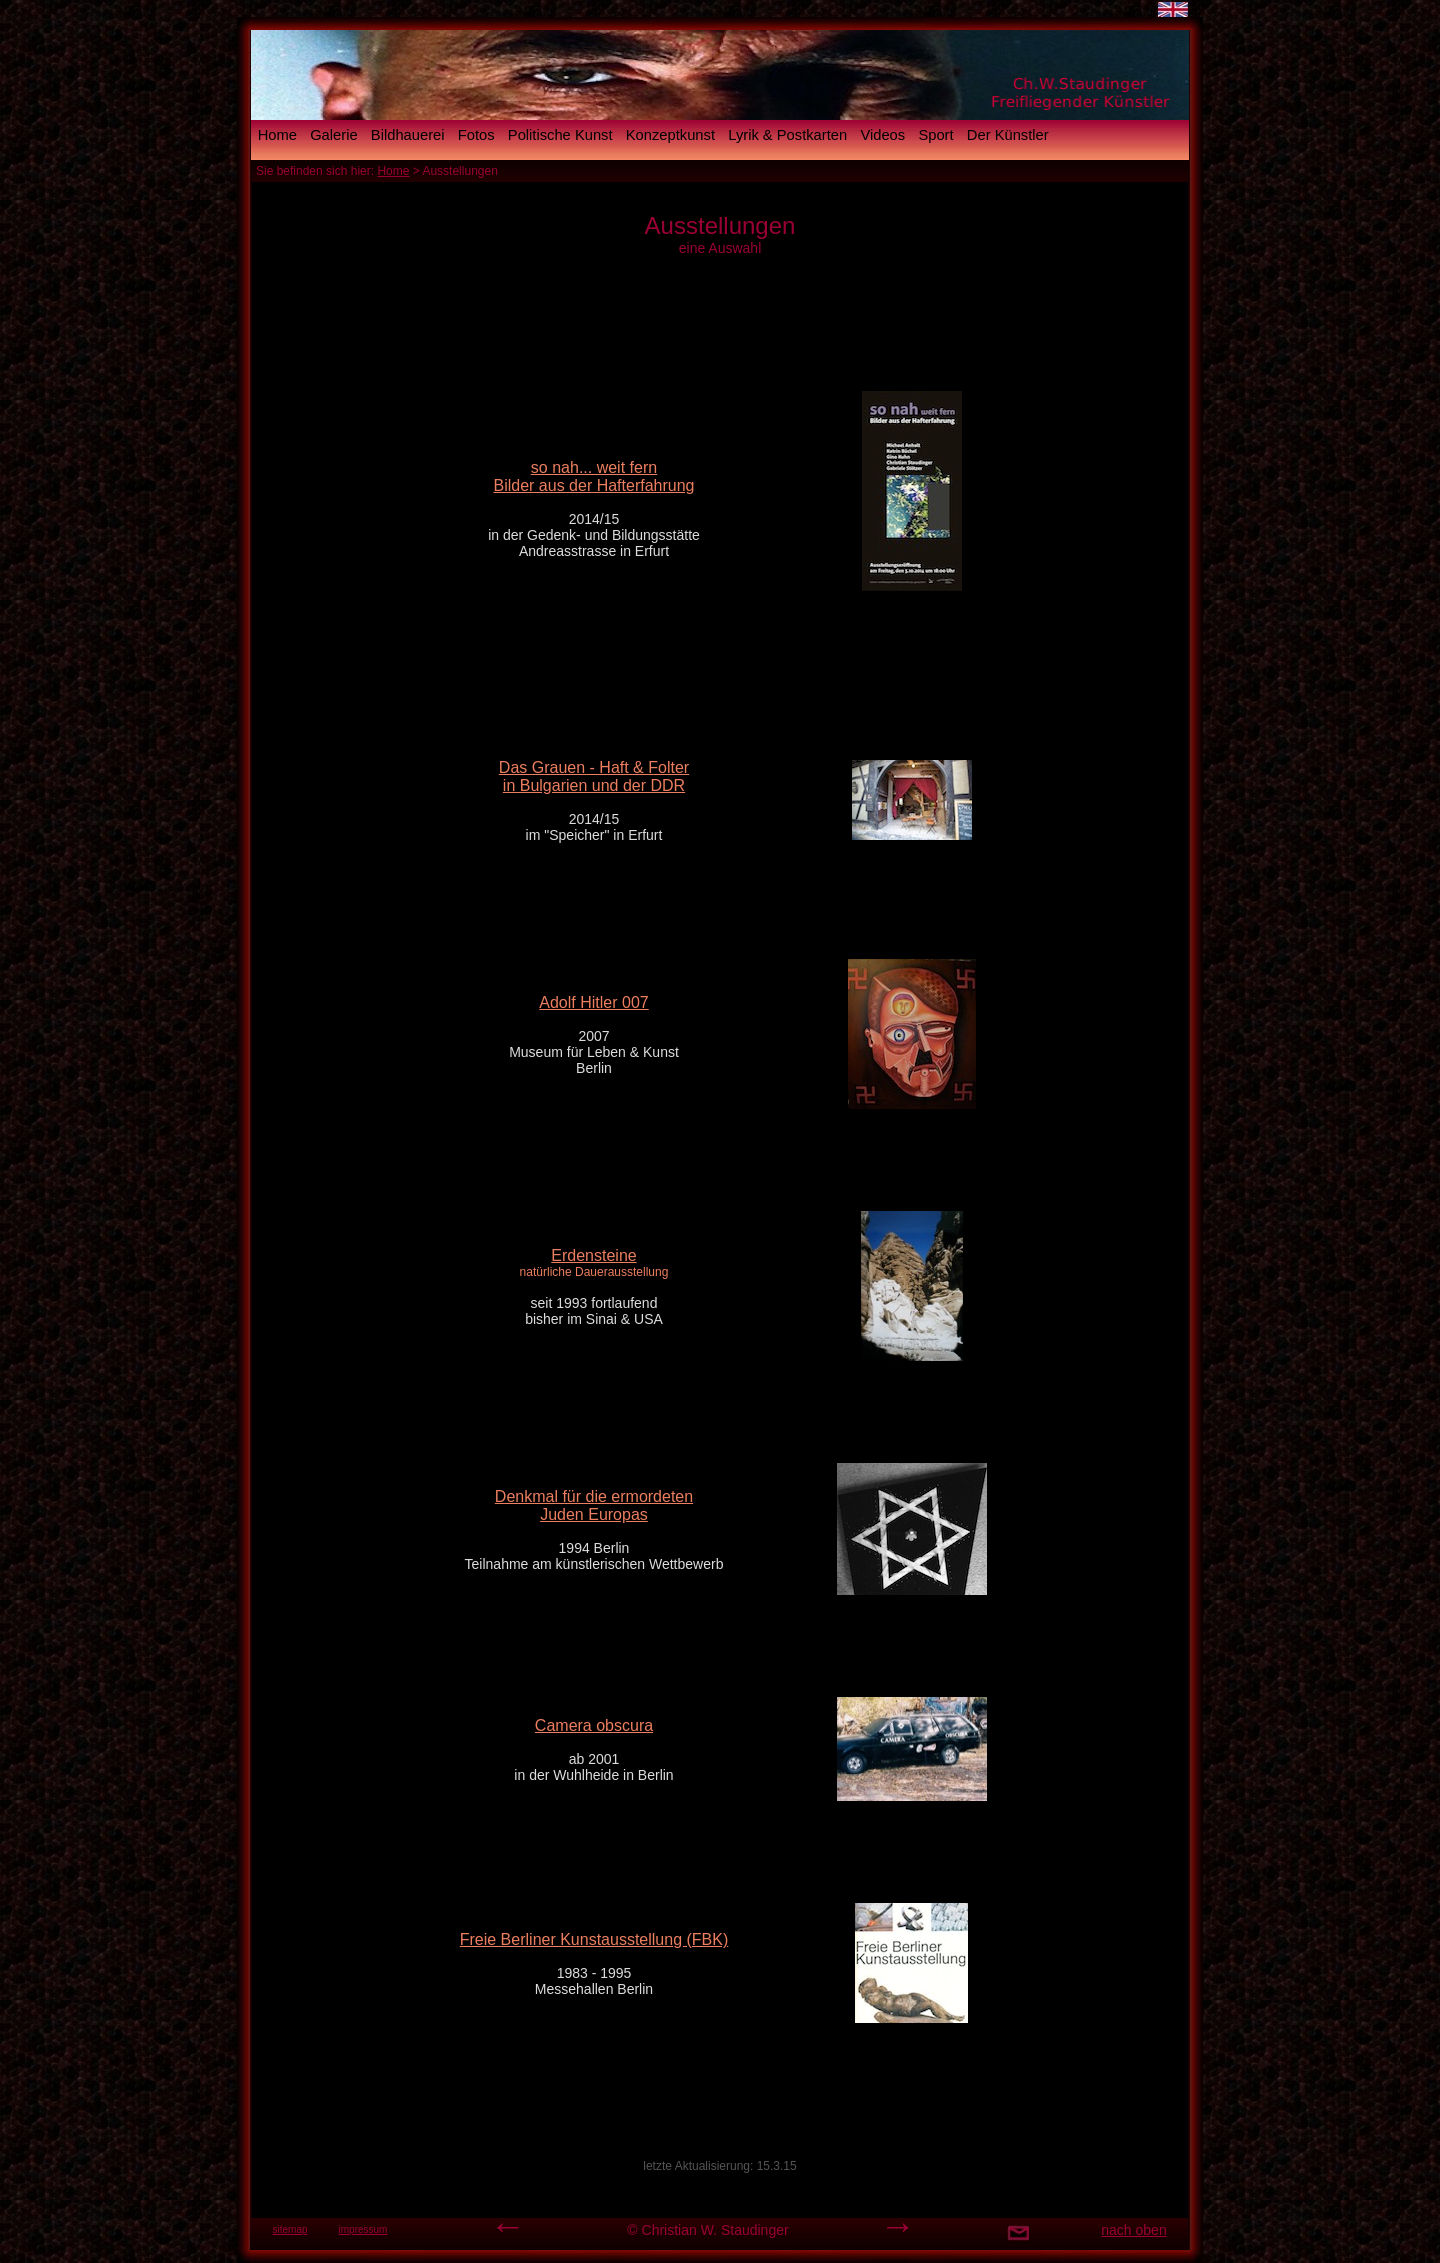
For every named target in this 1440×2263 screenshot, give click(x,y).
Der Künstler (1008, 135)
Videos (882, 135)
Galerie (333, 135)
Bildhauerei (408, 135)
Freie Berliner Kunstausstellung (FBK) (594, 1939)
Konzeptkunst (670, 135)
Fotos (476, 135)
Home (277, 135)
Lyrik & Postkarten (787, 135)
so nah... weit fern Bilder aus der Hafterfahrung (594, 476)
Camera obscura (594, 1725)
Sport (935, 135)
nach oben (1133, 2230)
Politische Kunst (560, 135)
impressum (363, 2229)
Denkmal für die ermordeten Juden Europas (594, 1505)
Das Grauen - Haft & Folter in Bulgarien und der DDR (594, 776)
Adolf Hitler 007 (593, 1002)
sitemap (289, 2229)
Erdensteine (593, 1255)
